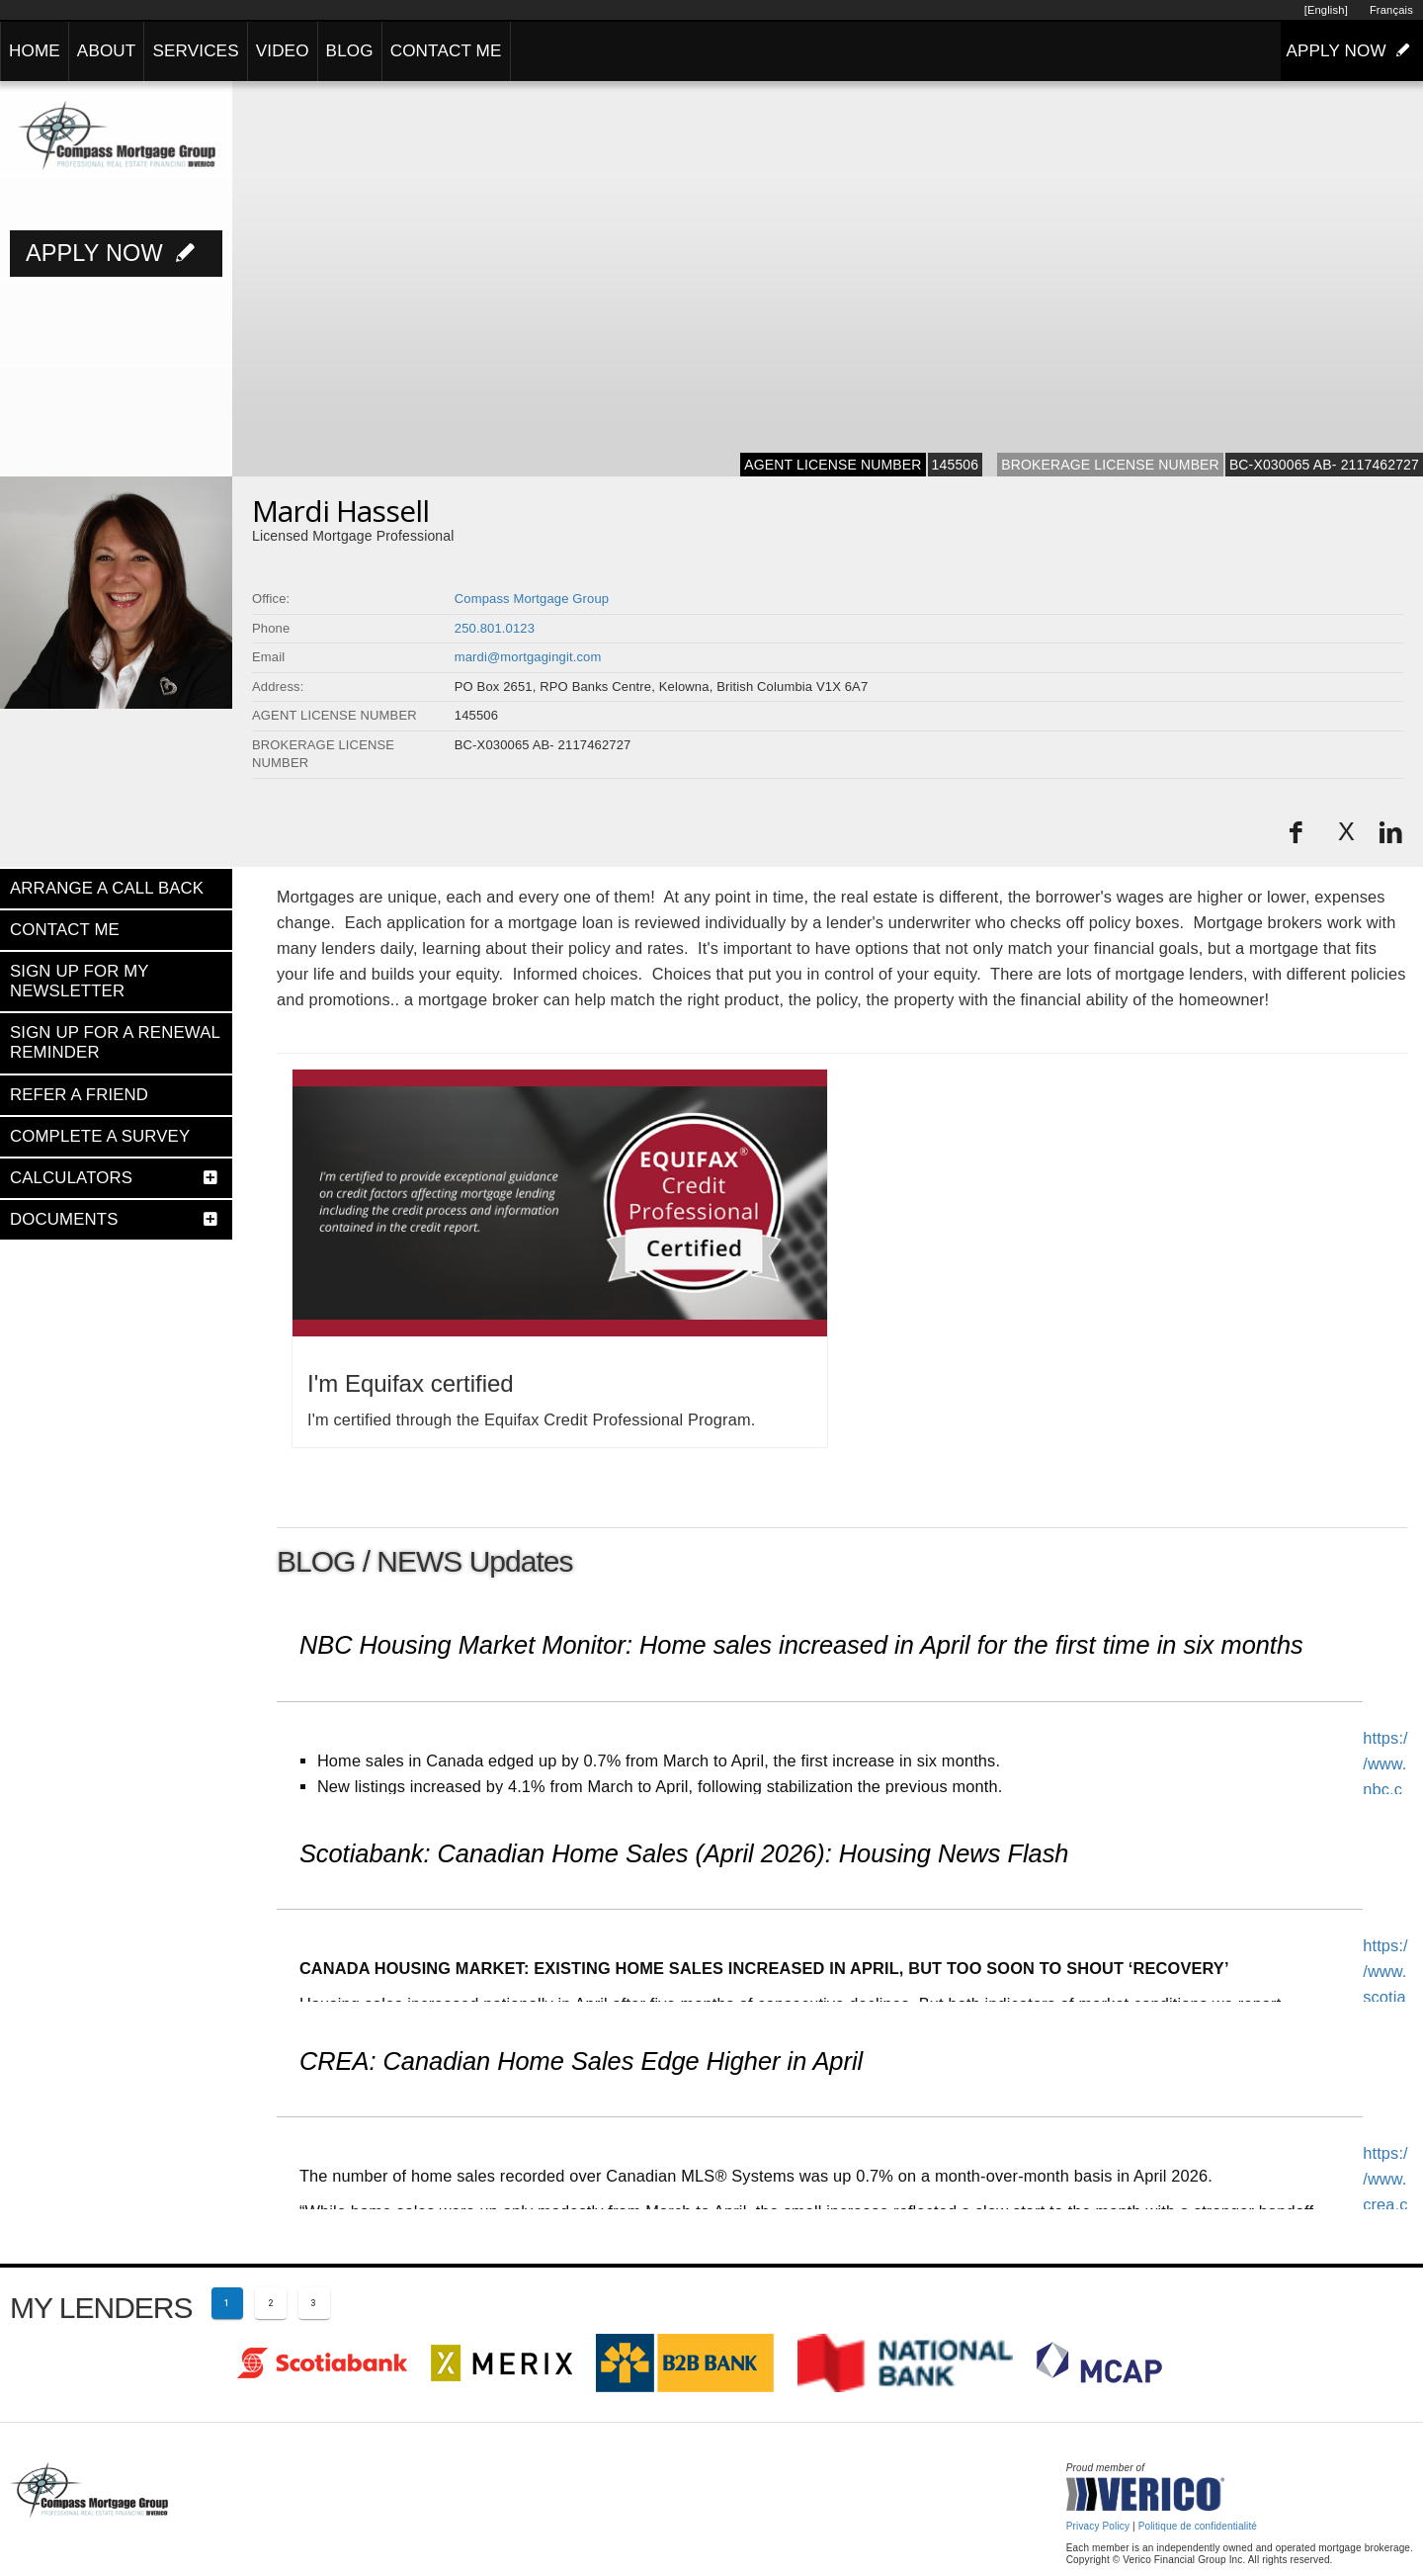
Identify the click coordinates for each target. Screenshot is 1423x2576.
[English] (1326, 10)
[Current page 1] (227, 2303)
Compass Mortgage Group (532, 598)
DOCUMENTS (64, 1219)
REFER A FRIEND (79, 1094)
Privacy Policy (1098, 2526)
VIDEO (282, 51)
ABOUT (106, 51)
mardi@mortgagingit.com (528, 656)
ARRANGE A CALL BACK (107, 888)
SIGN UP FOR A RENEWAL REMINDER (114, 1042)
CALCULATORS (71, 1177)
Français (1391, 10)
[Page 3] (314, 2303)
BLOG (350, 51)
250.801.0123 (495, 628)
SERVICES (195, 51)
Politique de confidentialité (1197, 2526)
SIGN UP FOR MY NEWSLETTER (79, 981)
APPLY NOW (1352, 50)
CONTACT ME (446, 51)
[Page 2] (271, 2303)
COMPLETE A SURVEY (100, 1136)
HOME (34, 51)
